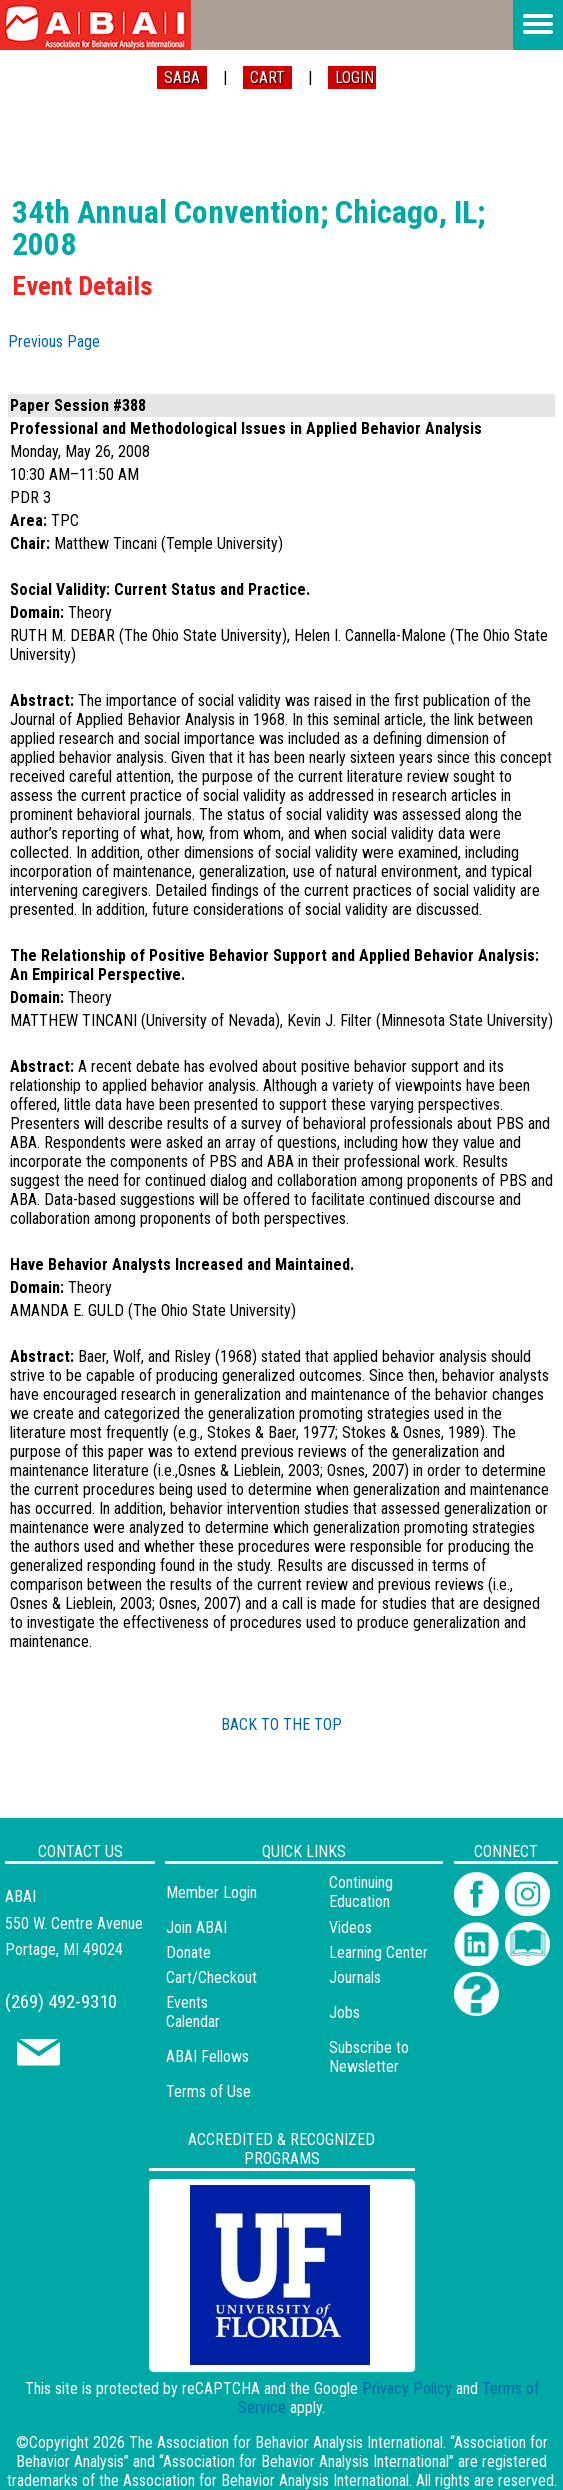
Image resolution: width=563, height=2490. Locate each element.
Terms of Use (208, 2091)
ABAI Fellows (207, 2056)
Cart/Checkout (211, 1977)
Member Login (211, 1892)
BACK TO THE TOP (281, 1724)
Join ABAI (196, 1927)
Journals (355, 1977)
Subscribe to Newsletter (369, 2057)
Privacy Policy (407, 2388)
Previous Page (54, 341)
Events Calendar (193, 2012)
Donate (188, 1952)
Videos (350, 1927)
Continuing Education (361, 1892)
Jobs (344, 2012)
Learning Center (378, 1952)
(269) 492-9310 (61, 2001)
